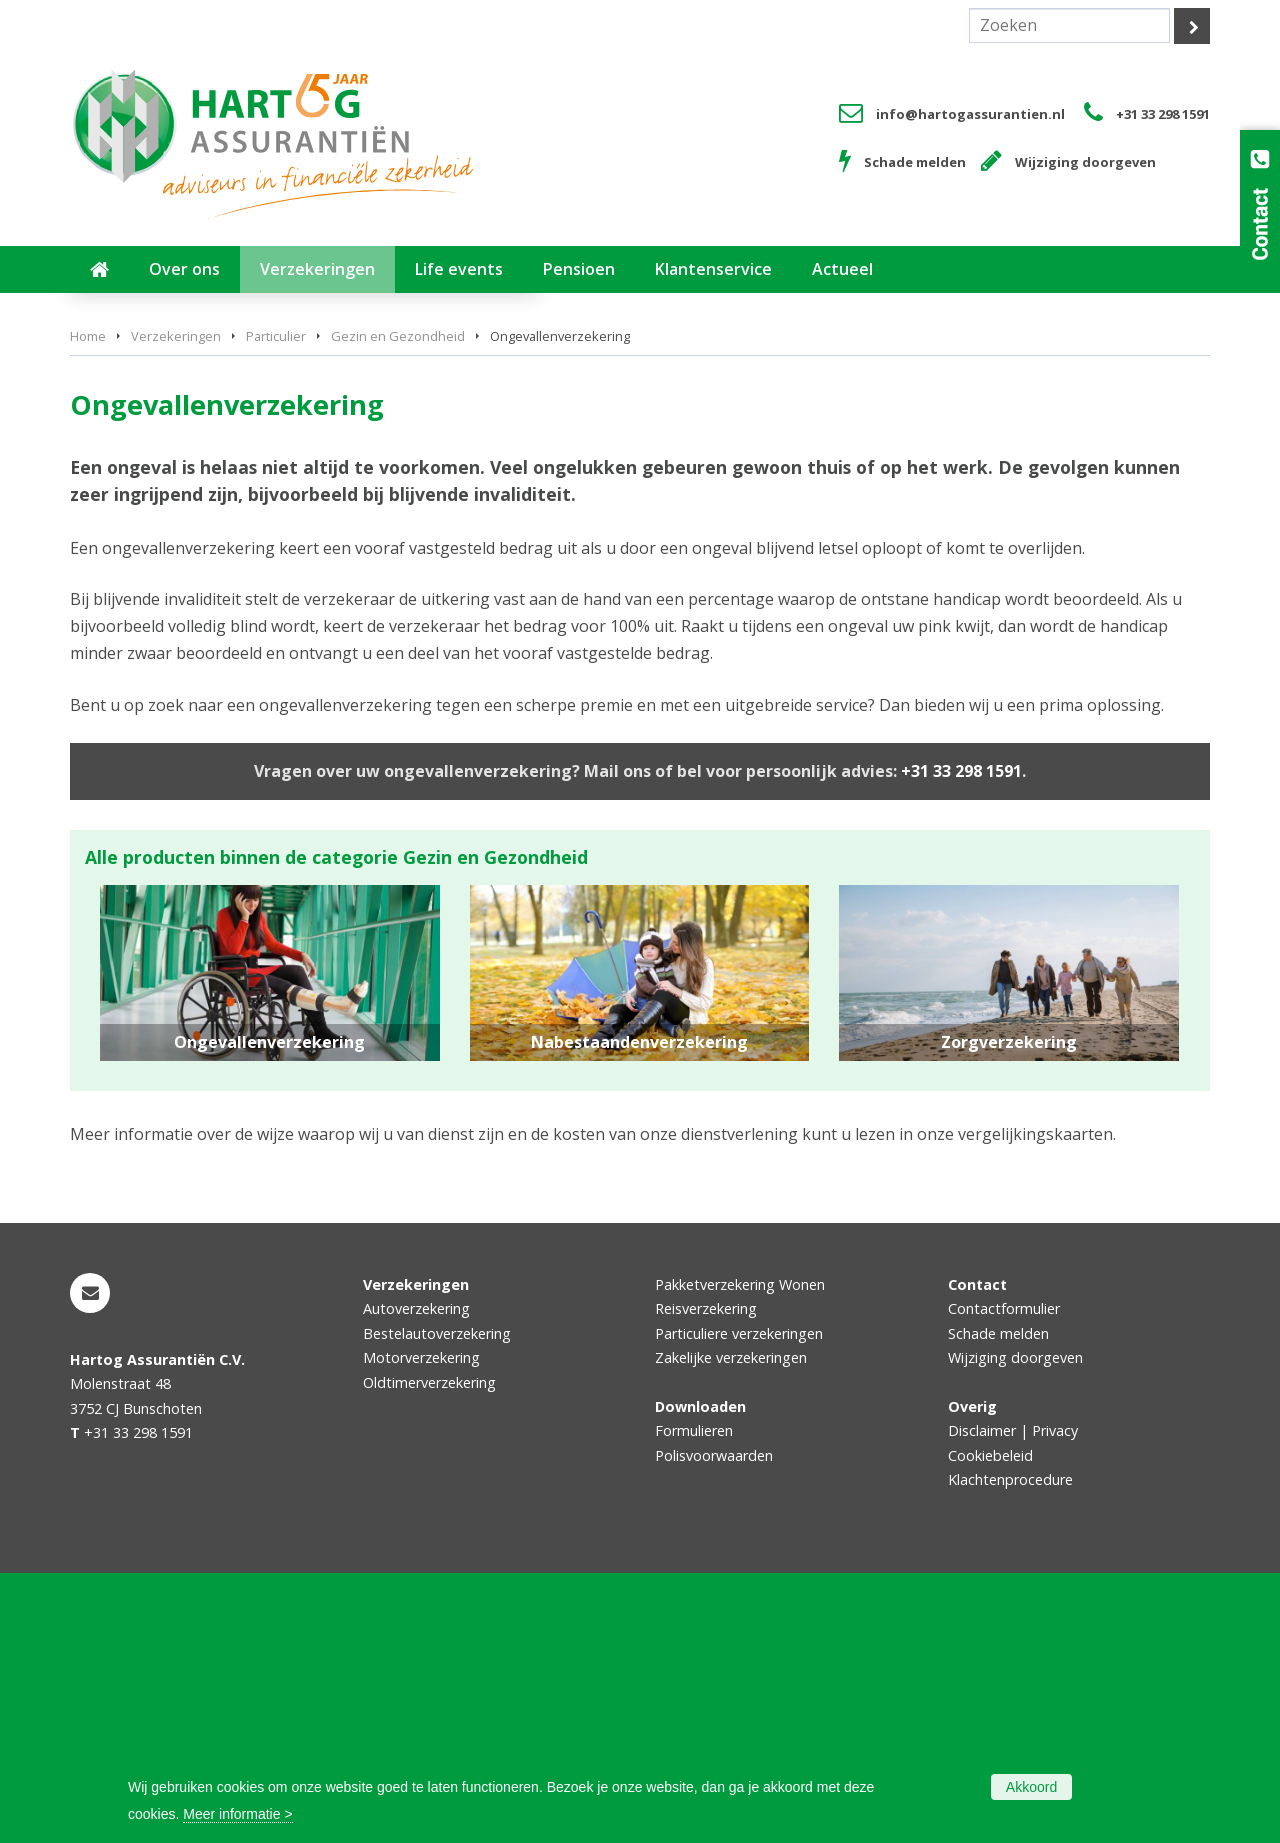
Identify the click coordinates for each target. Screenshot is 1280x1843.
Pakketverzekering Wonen (740, 1554)
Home (88, 606)
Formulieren (694, 1700)
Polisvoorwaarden (714, 1725)
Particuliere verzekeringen (739, 1603)
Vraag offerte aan (164, 502)
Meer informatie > (237, 1814)
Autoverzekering (416, 1578)
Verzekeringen (176, 606)
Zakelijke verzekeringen (731, 1627)
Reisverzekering (706, 1578)
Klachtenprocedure (1010, 1749)
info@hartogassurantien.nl (970, 114)
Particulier (276, 606)
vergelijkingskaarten (1035, 1404)
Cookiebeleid (990, 1725)
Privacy (1055, 1700)
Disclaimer (982, 1700)
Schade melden (915, 162)
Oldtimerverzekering (429, 1652)
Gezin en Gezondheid (398, 606)
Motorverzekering (421, 1627)
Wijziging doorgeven (1085, 162)
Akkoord (1031, 1787)
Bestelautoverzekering (437, 1603)
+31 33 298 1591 (1163, 114)
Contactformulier (1004, 1578)
